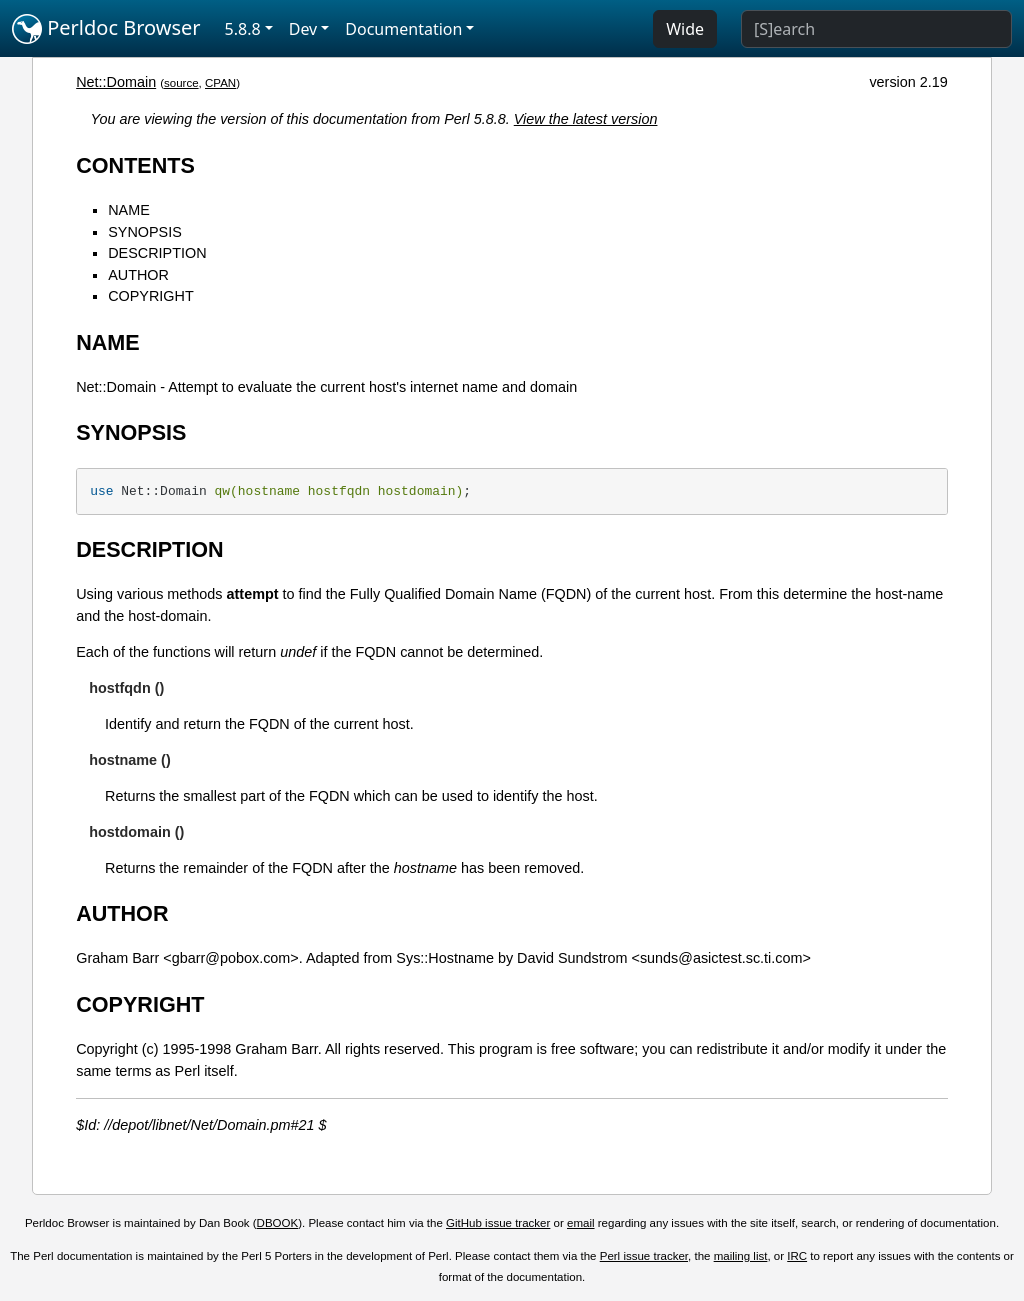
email (581, 1223)
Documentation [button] (403, 29)
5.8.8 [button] (243, 29)
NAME (129, 210)
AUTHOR (138, 275)
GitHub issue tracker (498, 1223)
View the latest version (586, 119)
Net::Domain (116, 82)
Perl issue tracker (644, 1256)
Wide (685, 29)
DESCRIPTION (157, 253)
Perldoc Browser (106, 29)
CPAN (220, 83)
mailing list (741, 1256)
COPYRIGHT (151, 296)
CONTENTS (135, 165)
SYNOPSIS (145, 232)
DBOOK (278, 1223)
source (181, 83)
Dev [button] (303, 29)
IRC (797, 1256)
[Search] (876, 29)
